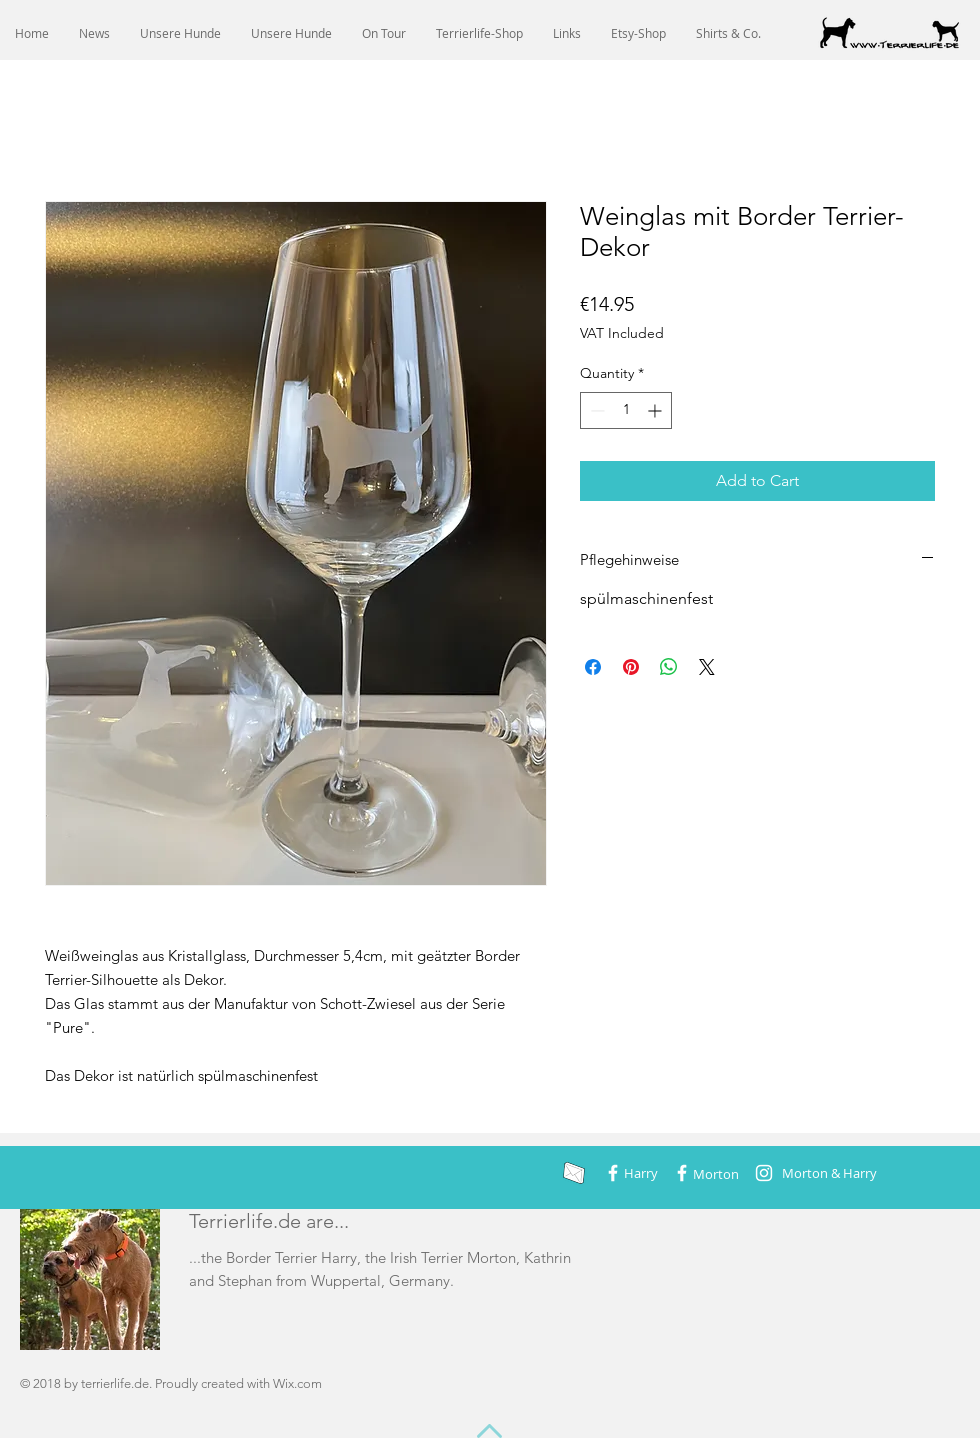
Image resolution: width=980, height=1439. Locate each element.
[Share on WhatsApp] (669, 667)
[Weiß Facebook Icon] (613, 1173)
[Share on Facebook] (593, 667)
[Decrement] (595, 410)
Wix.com (297, 1383)
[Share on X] (707, 667)
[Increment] (656, 410)
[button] (180, 33)
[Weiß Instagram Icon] (764, 1173)
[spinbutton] (626, 410)
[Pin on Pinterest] (631, 667)
